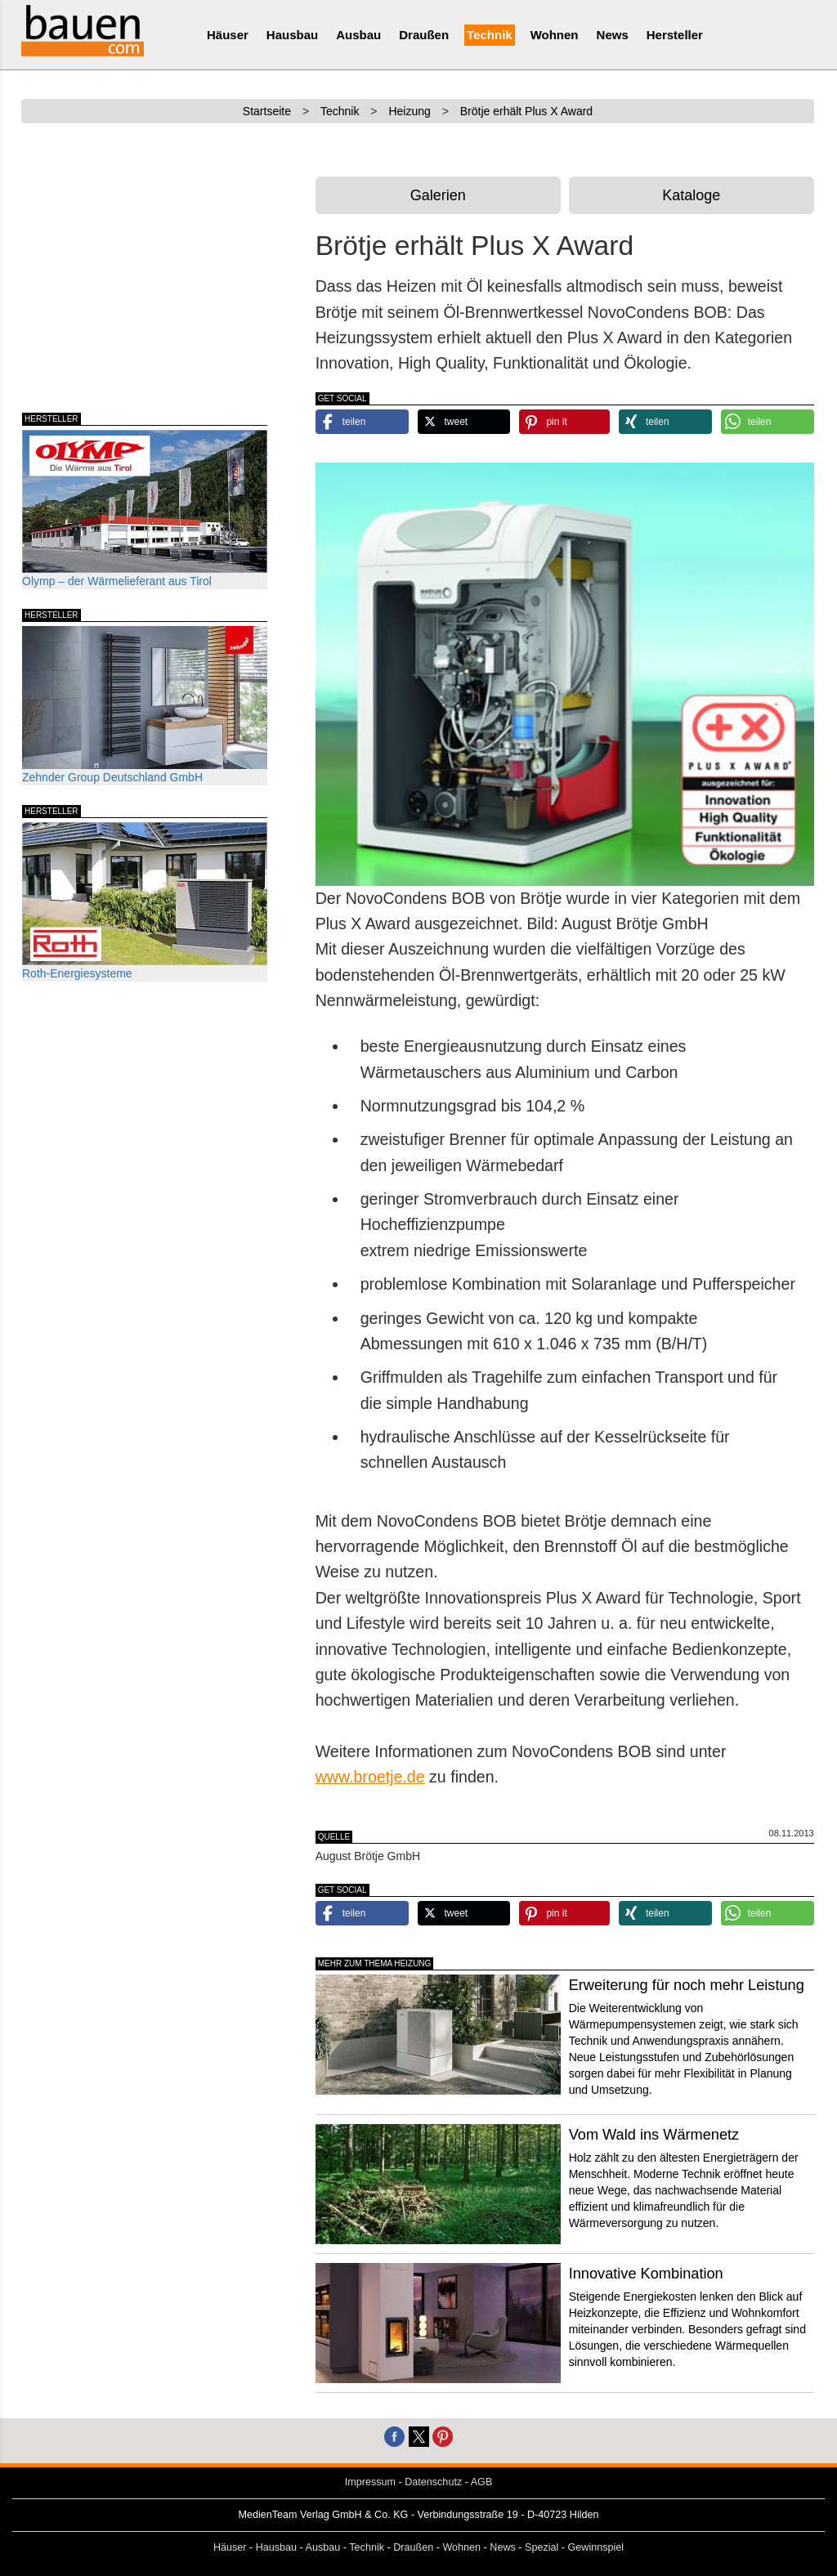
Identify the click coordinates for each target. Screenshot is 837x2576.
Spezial (541, 2547)
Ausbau (358, 35)
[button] (362, 421)
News (613, 35)
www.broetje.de (370, 1777)
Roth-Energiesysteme (144, 901)
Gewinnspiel (596, 2547)
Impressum (370, 2482)
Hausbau (292, 35)
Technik (489, 35)
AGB (482, 2482)
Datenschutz (433, 2482)
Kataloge (691, 195)
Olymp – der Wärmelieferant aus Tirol (144, 509)
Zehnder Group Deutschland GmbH (144, 705)
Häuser (227, 35)
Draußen (424, 35)
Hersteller (675, 35)
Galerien (438, 195)
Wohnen (554, 35)
